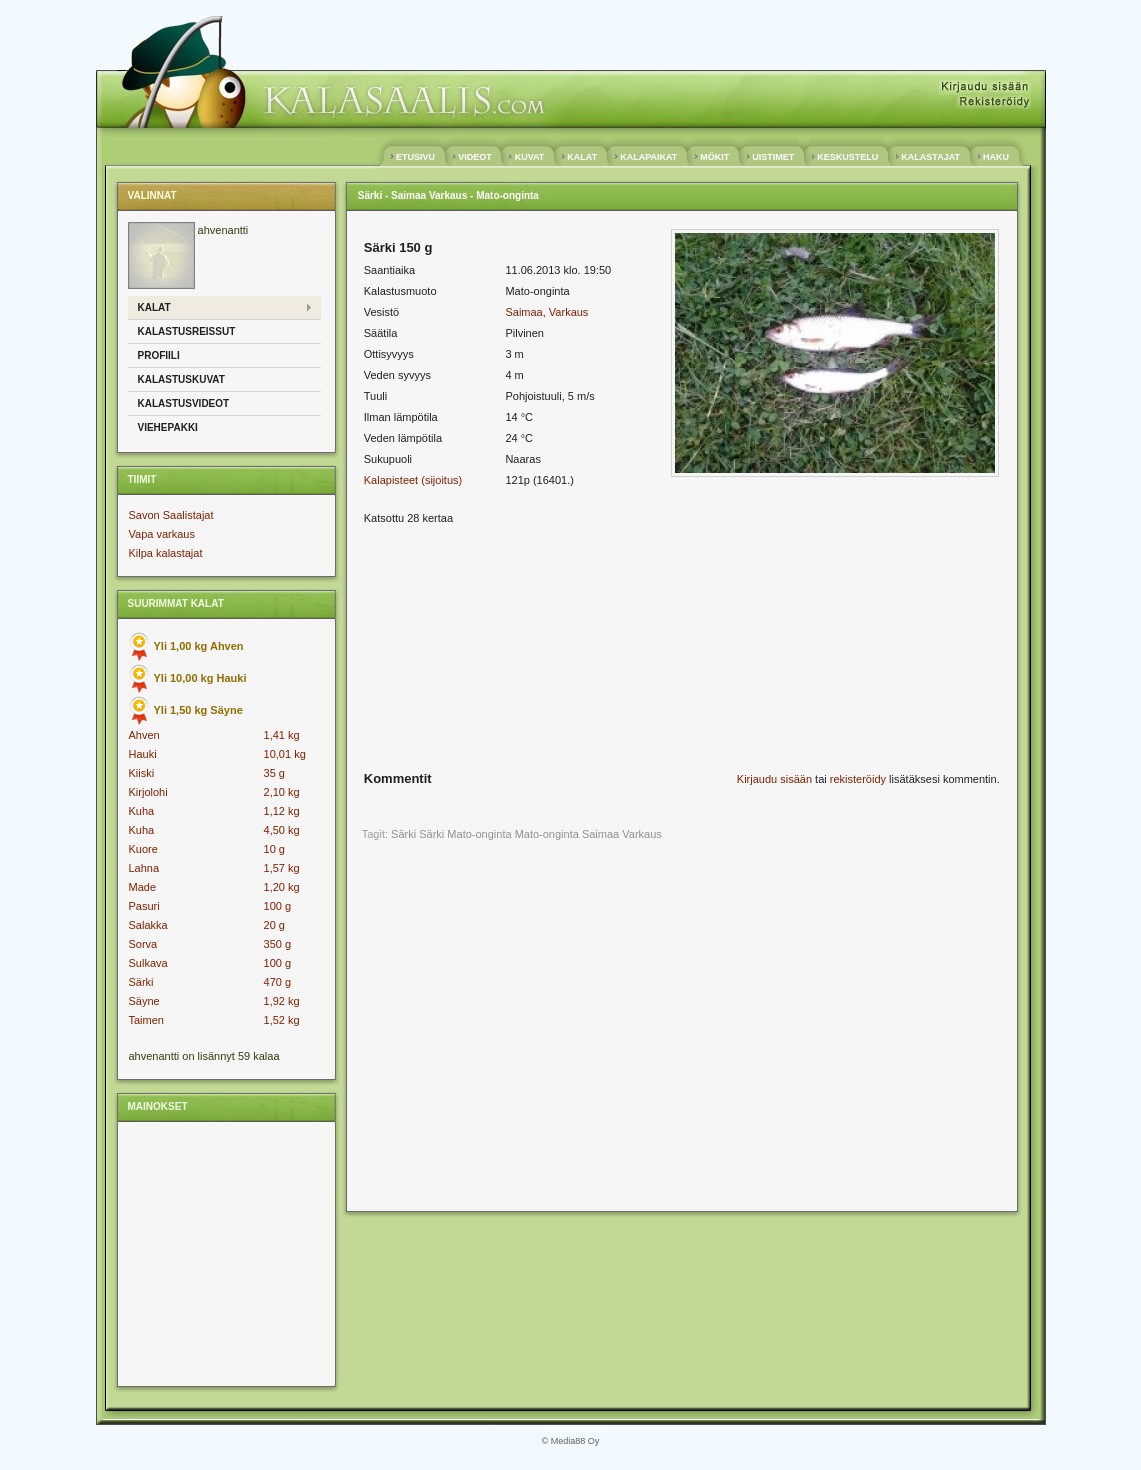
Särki (141, 982)
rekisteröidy (858, 779)
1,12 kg (282, 811)
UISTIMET (773, 157)
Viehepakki (168, 427)
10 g (274, 849)
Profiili (159, 355)
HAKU (996, 157)
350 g (278, 944)
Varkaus (642, 834)
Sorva (143, 944)
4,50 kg (282, 830)
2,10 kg (282, 792)
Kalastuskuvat (181, 379)
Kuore (143, 849)
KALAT (582, 157)
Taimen (146, 1020)
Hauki (143, 754)
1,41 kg (282, 735)
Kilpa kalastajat (166, 553)
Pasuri (144, 906)
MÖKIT (715, 157)
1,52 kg (282, 1020)
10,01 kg (285, 754)
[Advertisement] (224, 1253)
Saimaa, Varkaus (546, 312)
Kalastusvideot (184, 403)
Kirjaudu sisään (774, 779)
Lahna (144, 868)
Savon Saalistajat (171, 515)
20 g (274, 925)
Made (143, 887)
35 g (274, 773)
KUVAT (529, 157)
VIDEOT (475, 157)
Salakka (148, 925)
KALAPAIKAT (649, 157)
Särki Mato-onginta (465, 834)
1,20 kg (282, 887)
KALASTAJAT (931, 157)
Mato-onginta (547, 834)
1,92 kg (282, 1001)
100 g (278, 906)
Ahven (144, 735)
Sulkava (148, 963)
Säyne (144, 1001)
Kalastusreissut (187, 331)
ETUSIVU (416, 157)
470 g (278, 982)
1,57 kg (282, 868)
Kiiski (142, 773)
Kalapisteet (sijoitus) (413, 480)
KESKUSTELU (848, 157)
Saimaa (600, 834)
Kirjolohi (148, 792)
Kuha (142, 811)
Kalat (154, 307)
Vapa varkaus (162, 534)
